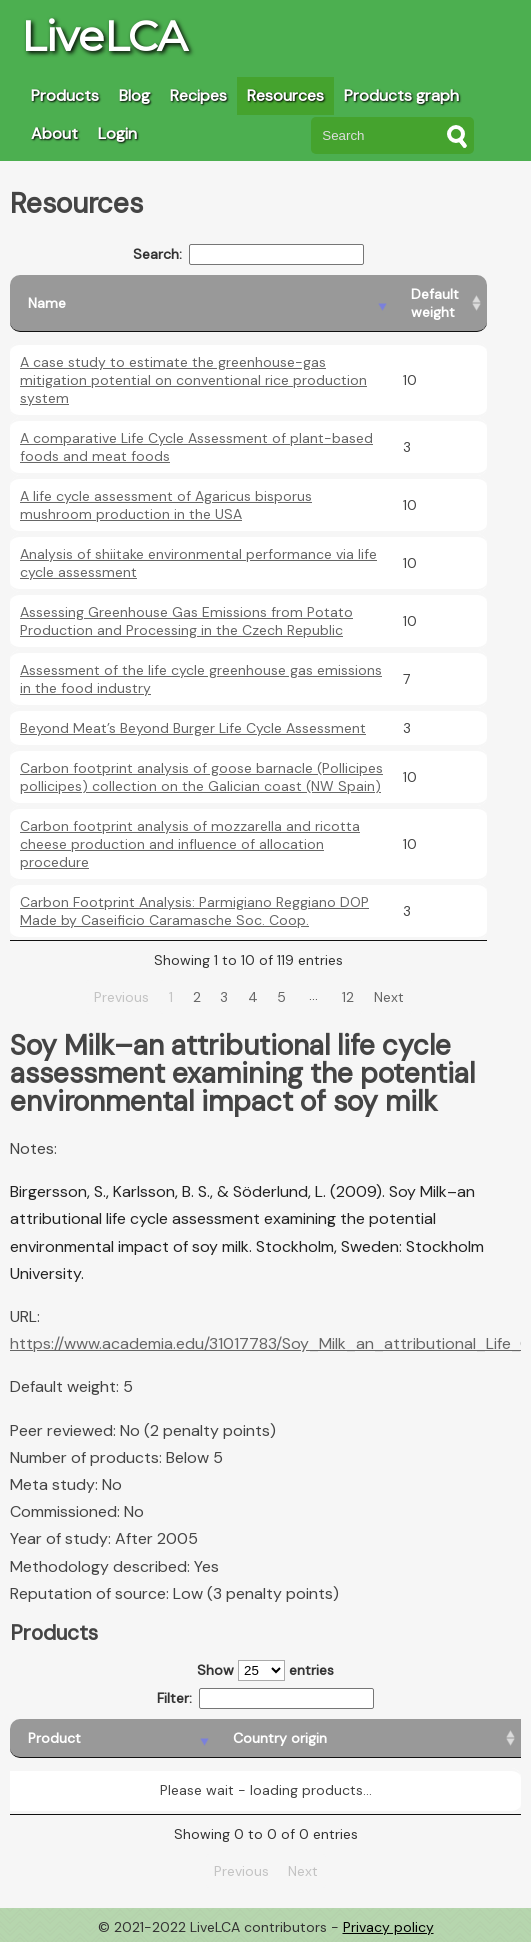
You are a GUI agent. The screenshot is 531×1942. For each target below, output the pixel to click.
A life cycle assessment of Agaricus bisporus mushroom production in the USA (166, 505)
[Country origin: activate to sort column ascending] (207, 1738)
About (54, 133)
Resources (285, 95)
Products (65, 95)
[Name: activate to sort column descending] (201, 303)
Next (389, 997)
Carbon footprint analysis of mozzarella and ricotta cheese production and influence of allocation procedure (190, 844)
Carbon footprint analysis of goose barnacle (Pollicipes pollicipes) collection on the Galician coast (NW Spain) (201, 777)
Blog (134, 95)
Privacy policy (388, 1927)
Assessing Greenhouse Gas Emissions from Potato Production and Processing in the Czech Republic (186, 621)
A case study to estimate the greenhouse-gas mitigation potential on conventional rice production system (193, 380)
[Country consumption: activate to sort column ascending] (406, 1738)
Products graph (401, 95)
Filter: (265, 1698)
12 (348, 997)
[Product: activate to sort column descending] (66, 1738)
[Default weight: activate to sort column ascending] (440, 303)
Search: (248, 254)
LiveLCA (104, 36)
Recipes (198, 95)
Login (117, 133)
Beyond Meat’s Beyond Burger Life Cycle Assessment (193, 728)
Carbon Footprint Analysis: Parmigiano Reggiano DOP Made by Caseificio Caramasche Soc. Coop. (194, 911)
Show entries (265, 1670)
